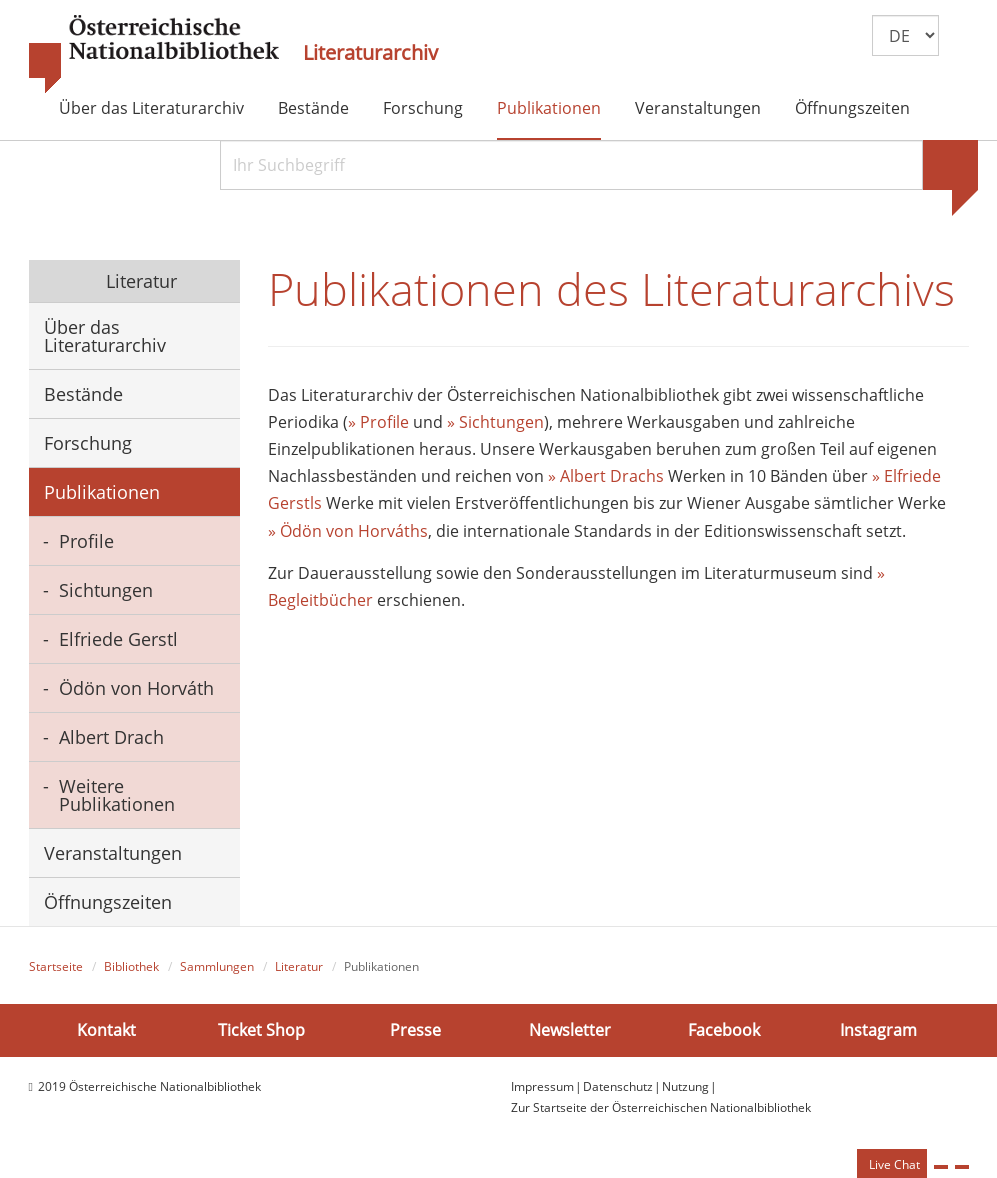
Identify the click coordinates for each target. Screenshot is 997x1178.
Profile (86, 541)
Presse (415, 1030)
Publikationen (549, 108)
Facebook (724, 1030)
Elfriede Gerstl (118, 639)
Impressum (542, 1086)
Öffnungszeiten (852, 108)
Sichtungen (106, 590)
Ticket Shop (261, 1030)
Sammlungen (217, 966)
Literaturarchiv (370, 53)
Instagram (878, 1030)
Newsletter (570, 1030)
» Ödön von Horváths (348, 531)
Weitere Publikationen (117, 795)
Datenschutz (618, 1086)
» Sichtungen (495, 422)
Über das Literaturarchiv (151, 108)
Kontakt (106, 1030)
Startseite (56, 966)
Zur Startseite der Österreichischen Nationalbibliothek (661, 1107)
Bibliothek (131, 966)
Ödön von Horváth (136, 688)
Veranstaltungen (698, 108)
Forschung (423, 108)
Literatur (139, 281)
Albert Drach (111, 737)
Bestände (313, 108)
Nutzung (685, 1086)
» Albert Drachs (608, 476)
